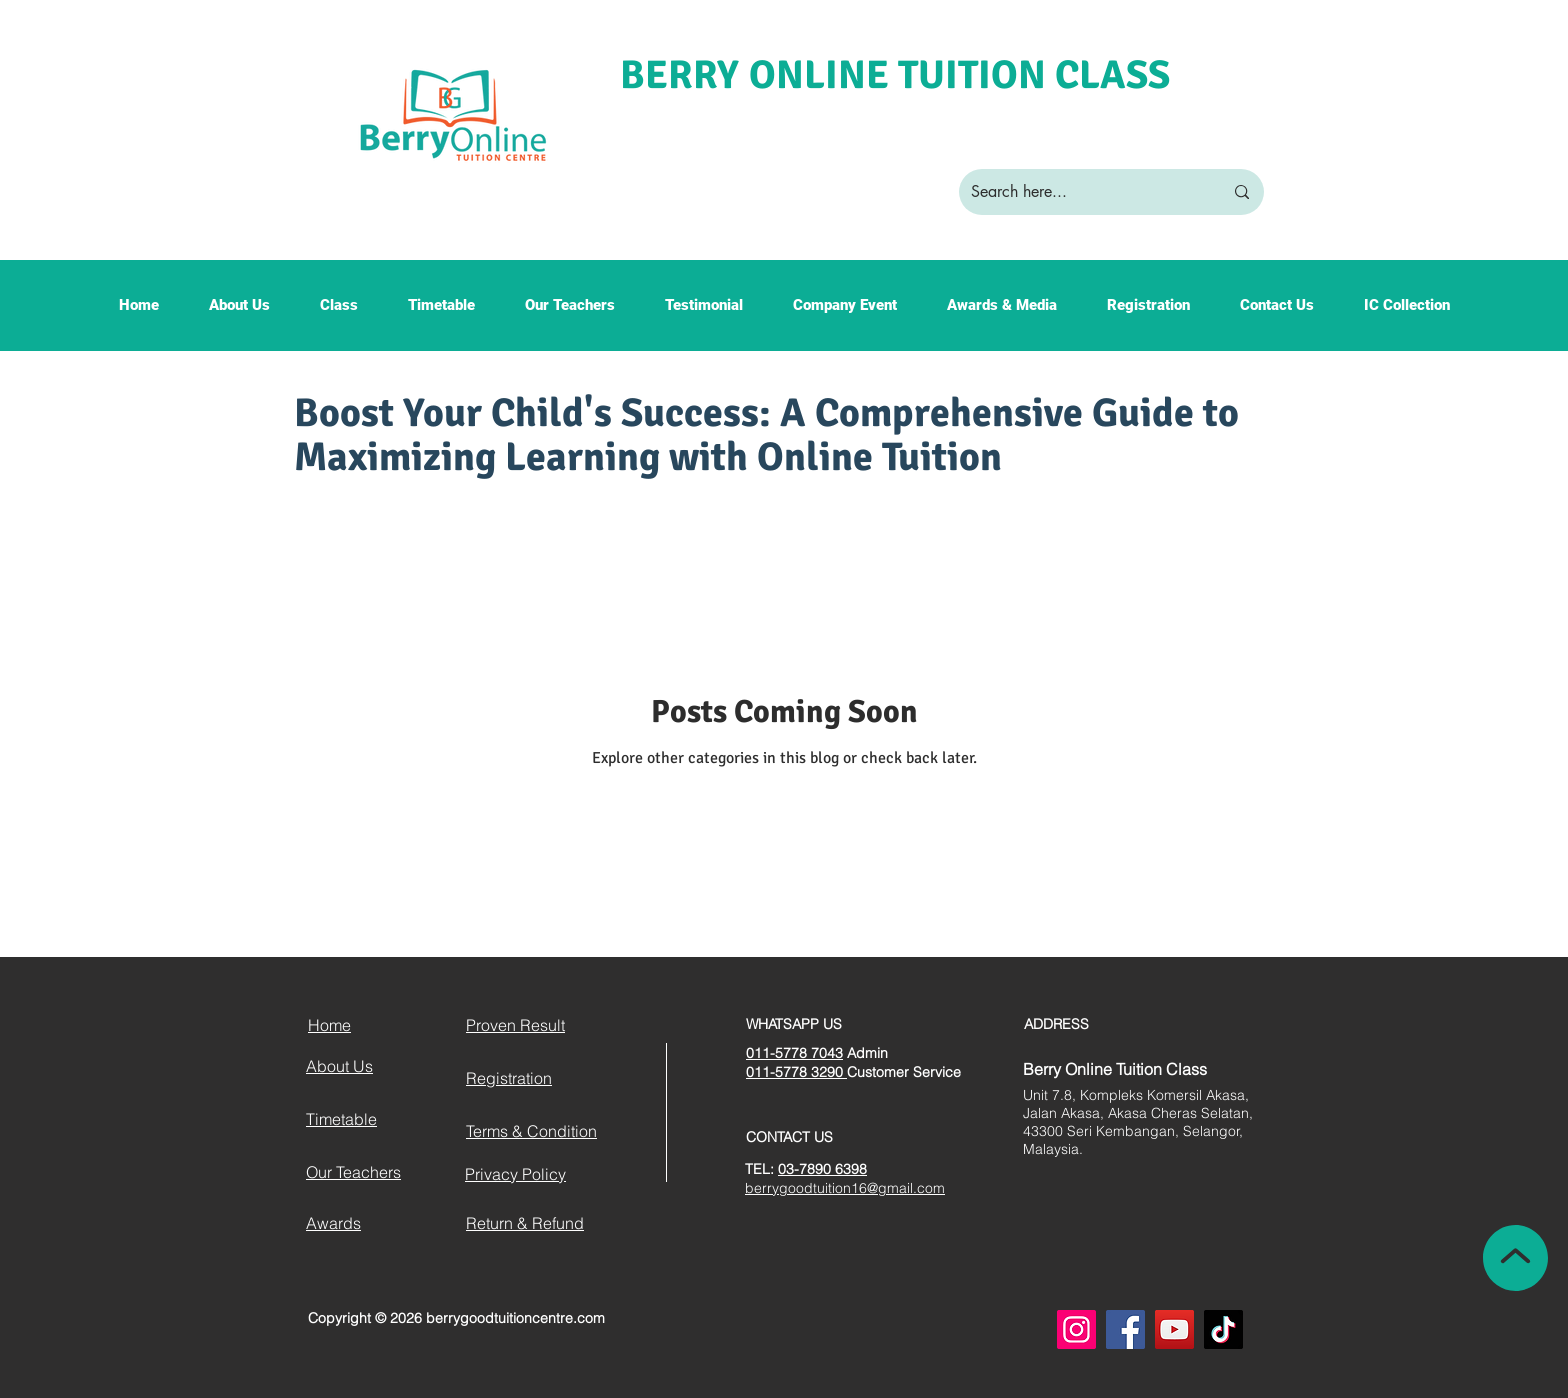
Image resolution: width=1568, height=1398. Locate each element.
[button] (239, 311)
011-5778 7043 (794, 1053)
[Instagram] (1076, 1329)
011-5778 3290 (796, 1072)
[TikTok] (1223, 1329)
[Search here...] (1082, 192)
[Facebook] (1125, 1329)
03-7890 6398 (822, 1169)
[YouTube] (1174, 1329)
